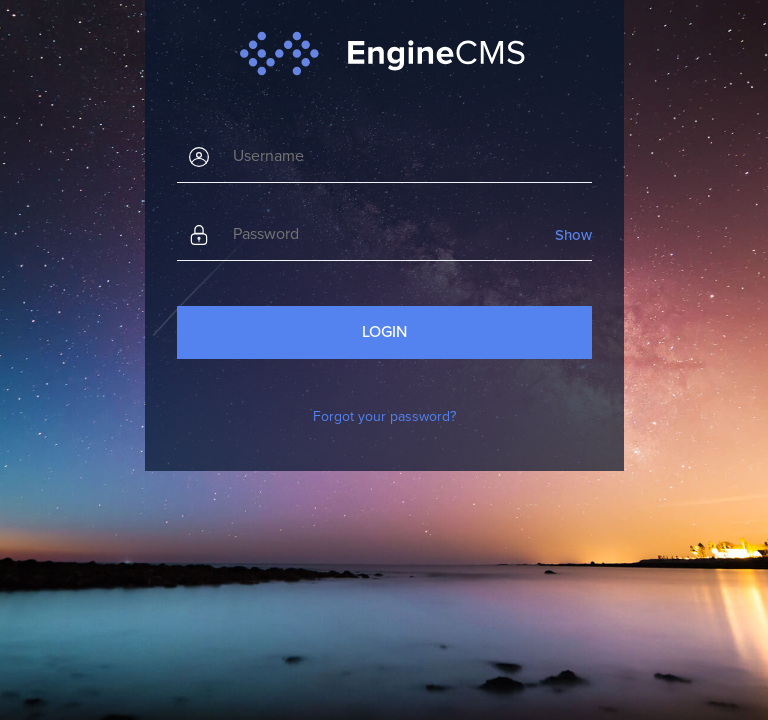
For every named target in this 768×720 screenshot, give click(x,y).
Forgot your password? (384, 416)
